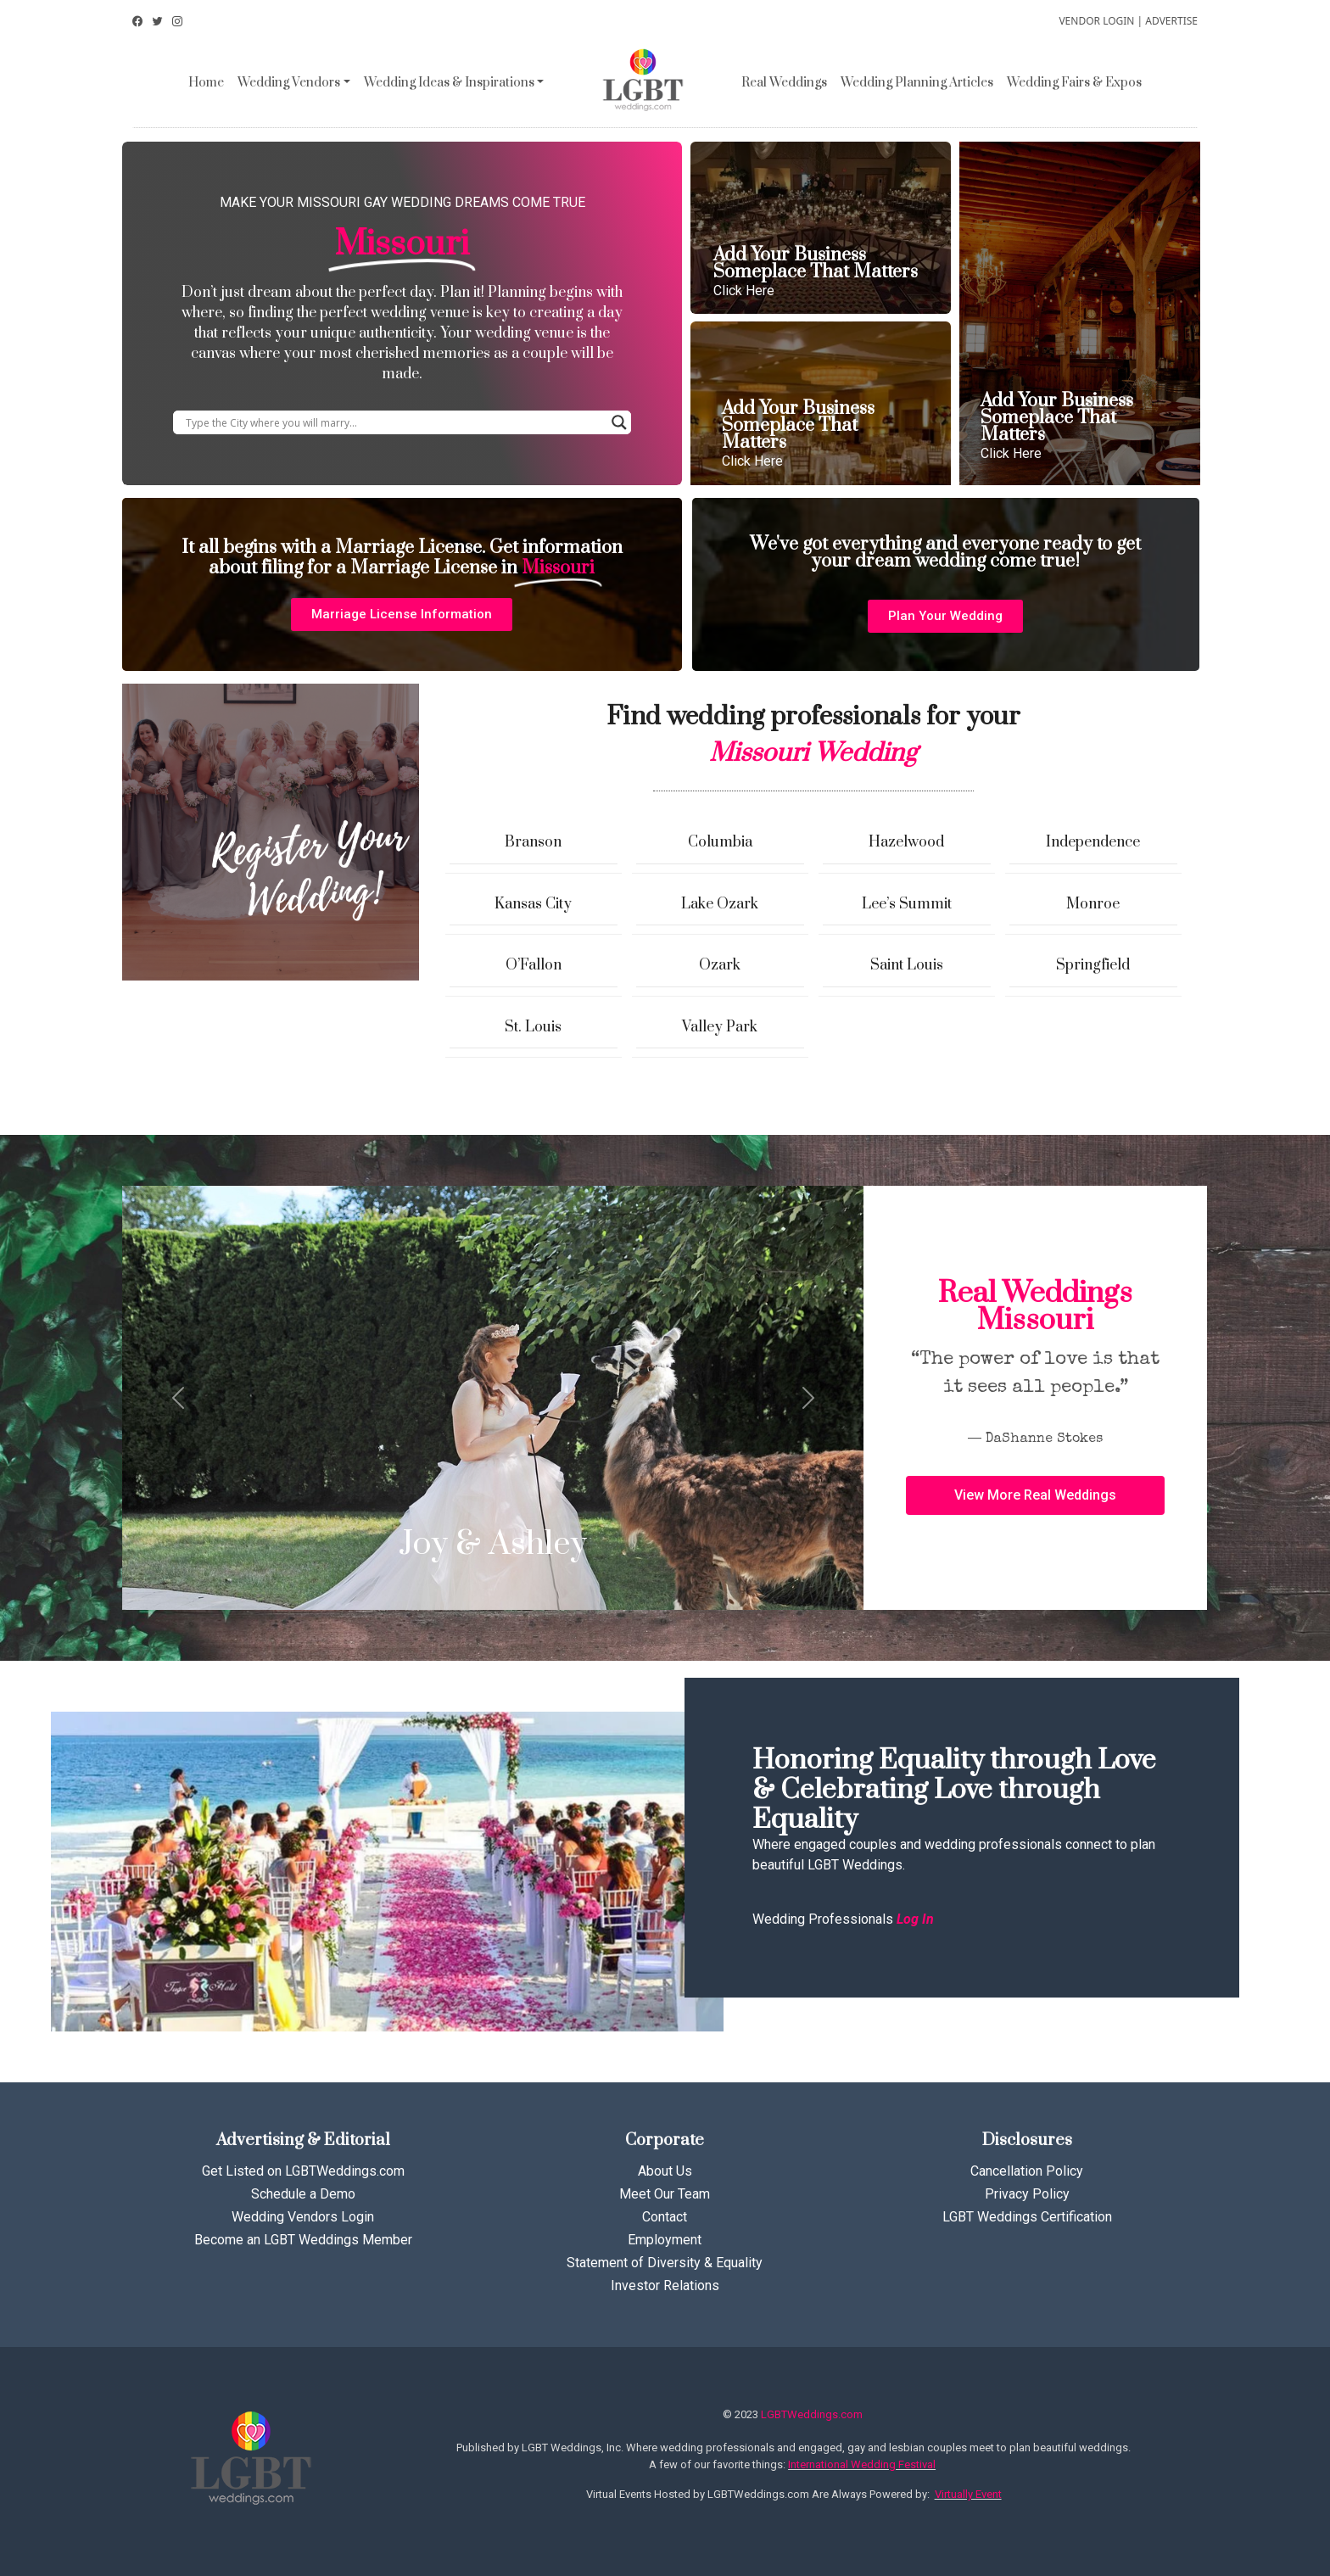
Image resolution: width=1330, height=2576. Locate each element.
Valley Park (719, 1027)
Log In (915, 1919)
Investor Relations (665, 2285)
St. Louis (533, 1027)
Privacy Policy (1027, 2194)
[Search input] (394, 422)
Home (206, 83)
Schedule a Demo (303, 2194)
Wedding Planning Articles (917, 83)
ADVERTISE (1171, 21)
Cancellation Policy (1026, 2171)
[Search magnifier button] (619, 422)
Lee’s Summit (907, 904)
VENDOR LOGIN (1096, 21)
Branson (533, 842)
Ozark (719, 965)
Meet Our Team (664, 2194)
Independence (1093, 842)
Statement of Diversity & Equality (665, 2263)
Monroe (1093, 904)
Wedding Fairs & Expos (1074, 83)
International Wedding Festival (862, 2464)
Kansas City (533, 904)
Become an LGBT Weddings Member (303, 2240)
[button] (401, 614)
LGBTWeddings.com (812, 2414)
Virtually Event (968, 2494)
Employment (664, 2240)
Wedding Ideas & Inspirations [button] (449, 83)
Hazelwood (906, 842)
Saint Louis (906, 965)
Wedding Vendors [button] (289, 83)
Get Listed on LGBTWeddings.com (303, 2171)
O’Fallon (534, 965)
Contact (664, 2217)
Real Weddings (784, 83)
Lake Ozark (719, 904)
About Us (665, 2171)
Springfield (1093, 965)
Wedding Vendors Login (303, 2217)
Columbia (720, 842)
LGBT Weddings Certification (1027, 2217)
